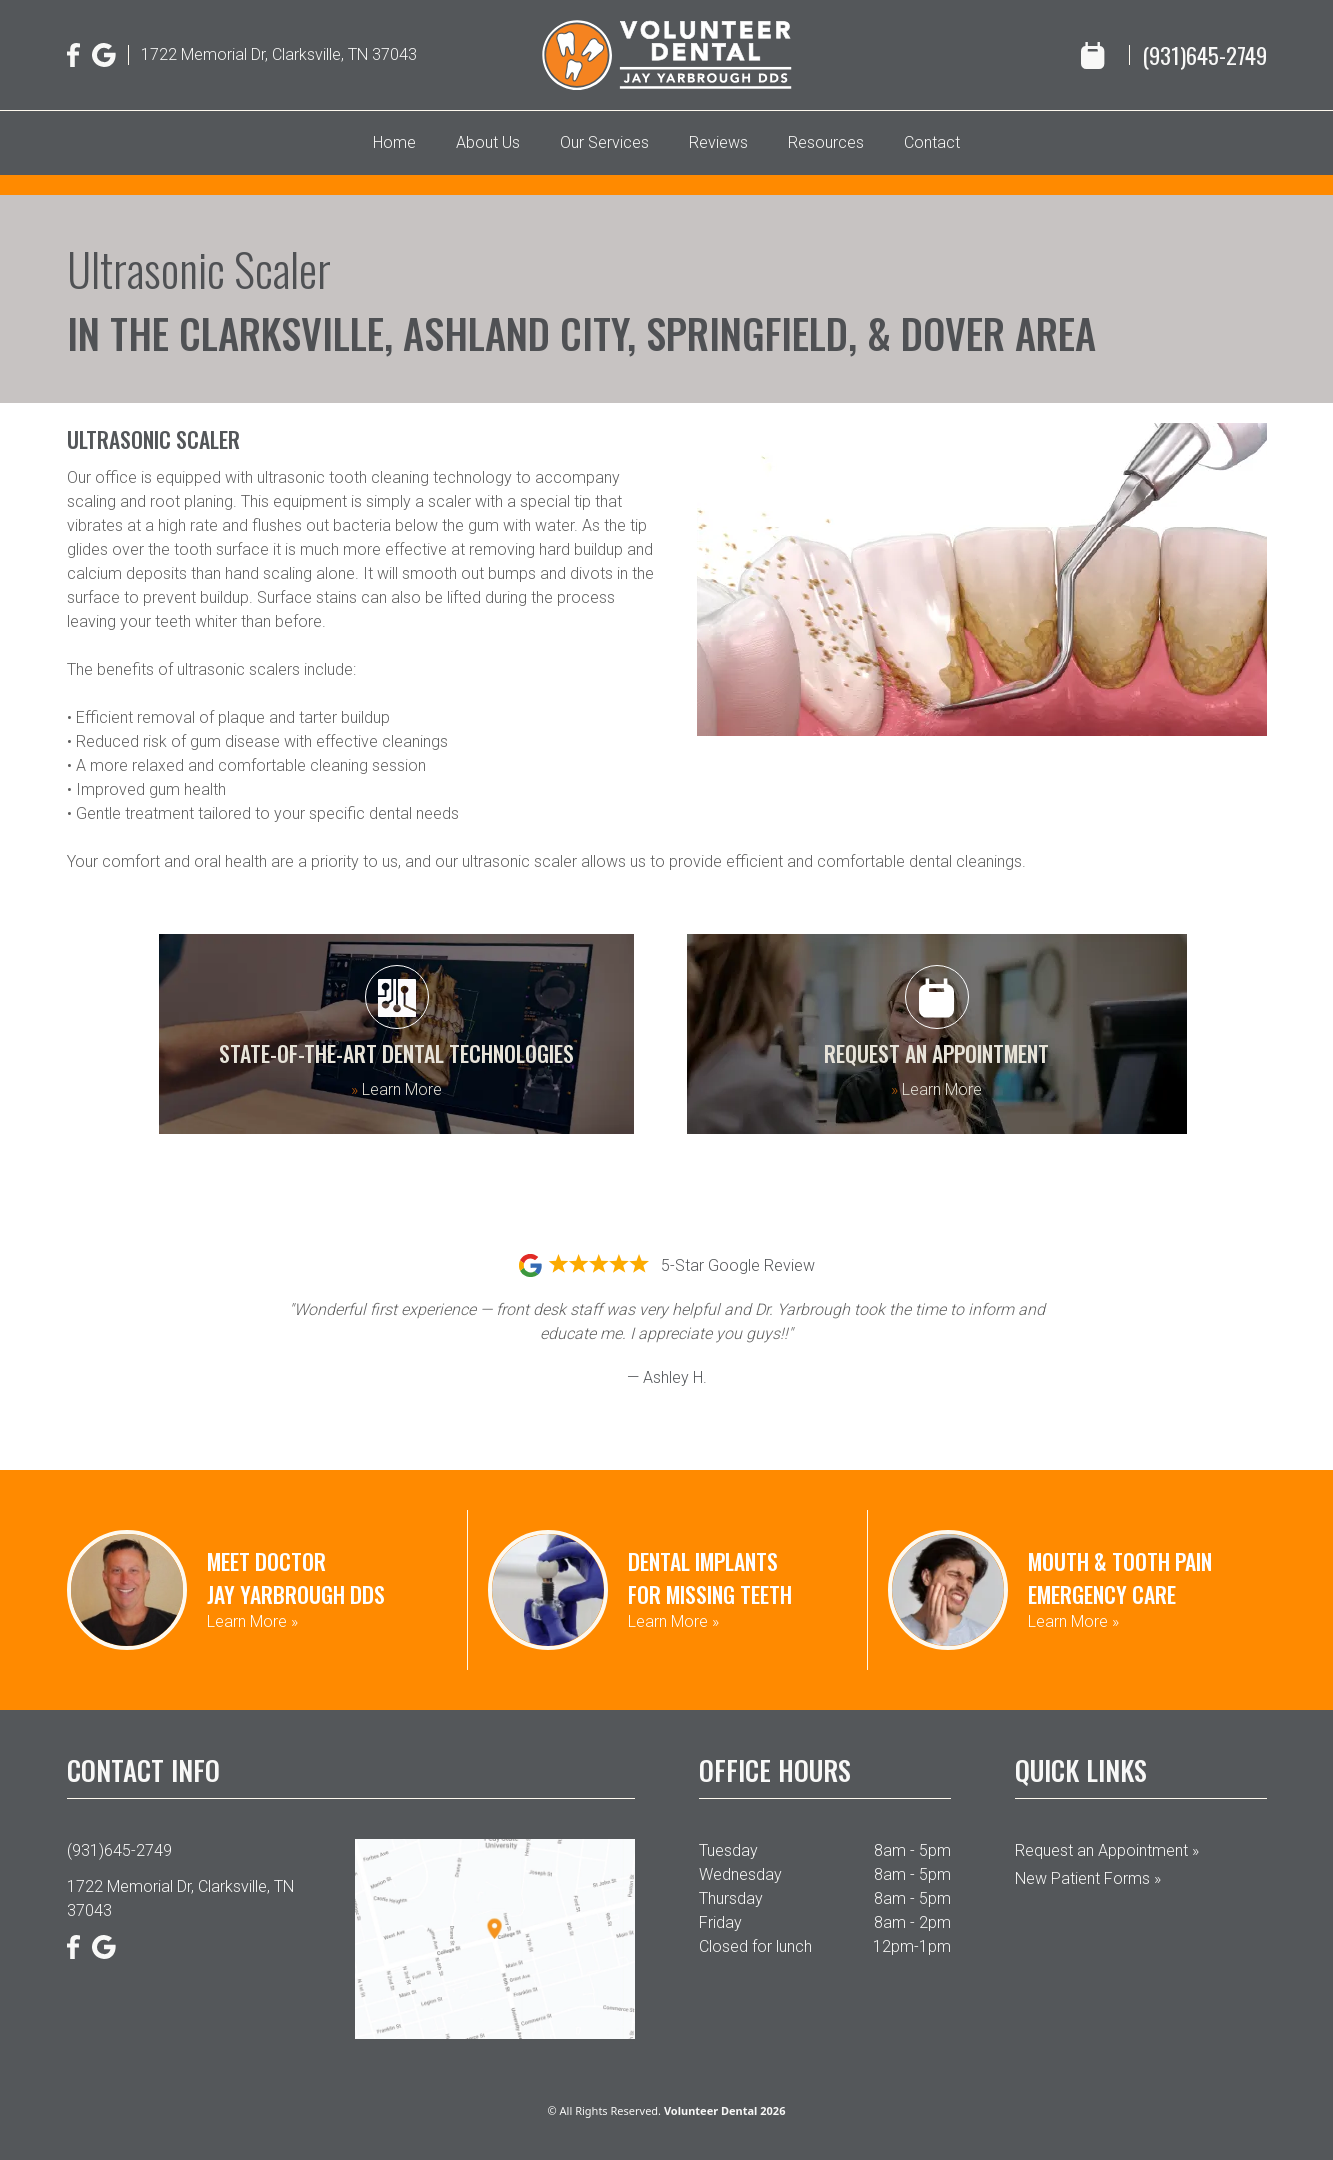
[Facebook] (74, 55)
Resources (826, 142)
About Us (488, 142)
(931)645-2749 (1204, 54)
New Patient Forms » (1088, 1878)
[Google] (104, 55)
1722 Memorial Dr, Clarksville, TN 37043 (279, 54)
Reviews (718, 142)
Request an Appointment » (1107, 1850)
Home (394, 142)
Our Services (604, 142)
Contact (932, 142)
